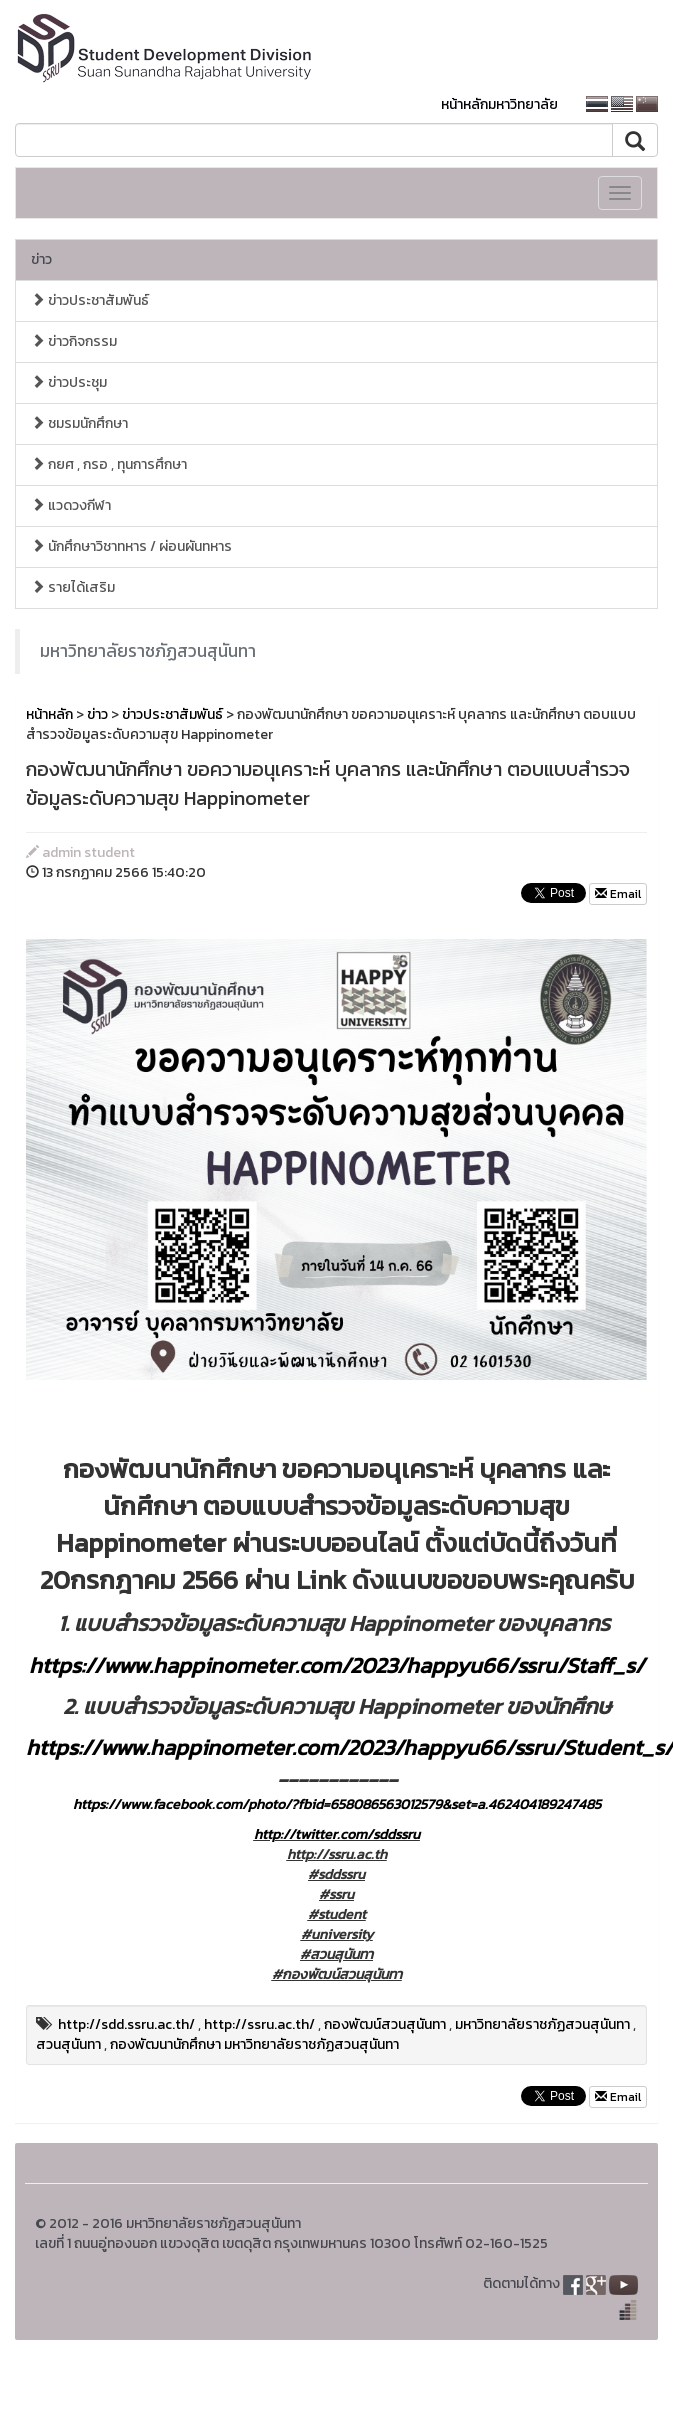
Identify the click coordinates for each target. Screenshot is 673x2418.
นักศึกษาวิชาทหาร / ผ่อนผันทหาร (131, 546)
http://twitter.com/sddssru (337, 1834)
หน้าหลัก (49, 714)
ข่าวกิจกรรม (74, 341)
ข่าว (41, 259)
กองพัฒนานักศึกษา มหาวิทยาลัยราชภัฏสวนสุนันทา (254, 2044)
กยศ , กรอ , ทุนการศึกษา (109, 464)
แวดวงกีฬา (71, 505)
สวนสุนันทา (68, 2044)
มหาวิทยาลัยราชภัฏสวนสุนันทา (148, 651)
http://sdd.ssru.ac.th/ (126, 2024)
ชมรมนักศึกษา (79, 423)
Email (618, 894)
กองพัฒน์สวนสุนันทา (385, 2024)
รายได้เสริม (73, 587)
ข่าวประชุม (69, 382)
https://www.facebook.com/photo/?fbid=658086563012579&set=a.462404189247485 (337, 1804)
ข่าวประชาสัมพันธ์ (90, 300)
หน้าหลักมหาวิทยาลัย (499, 104)
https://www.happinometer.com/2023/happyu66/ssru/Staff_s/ (336, 1665)
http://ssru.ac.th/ (259, 2024)
